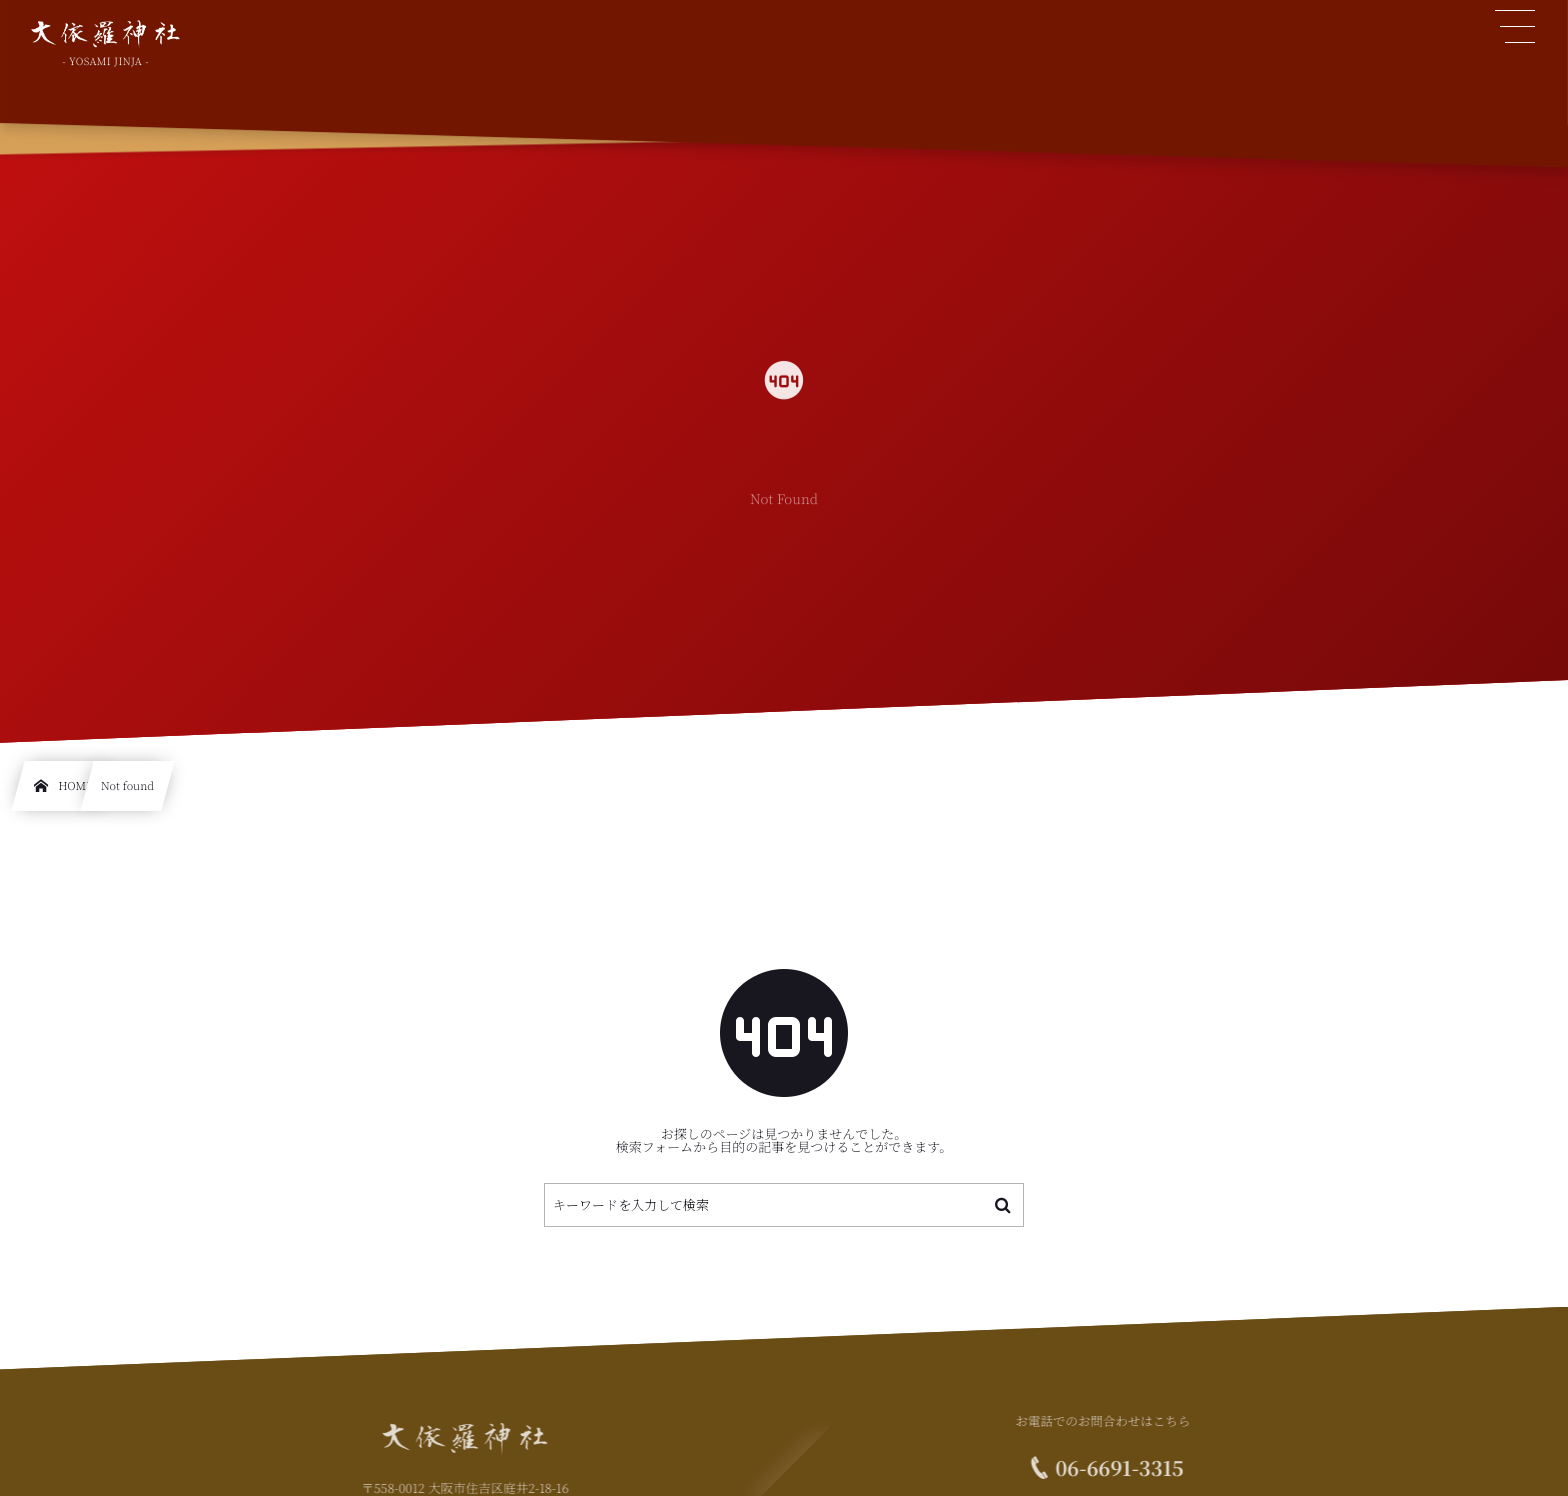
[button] (1516, 27)
